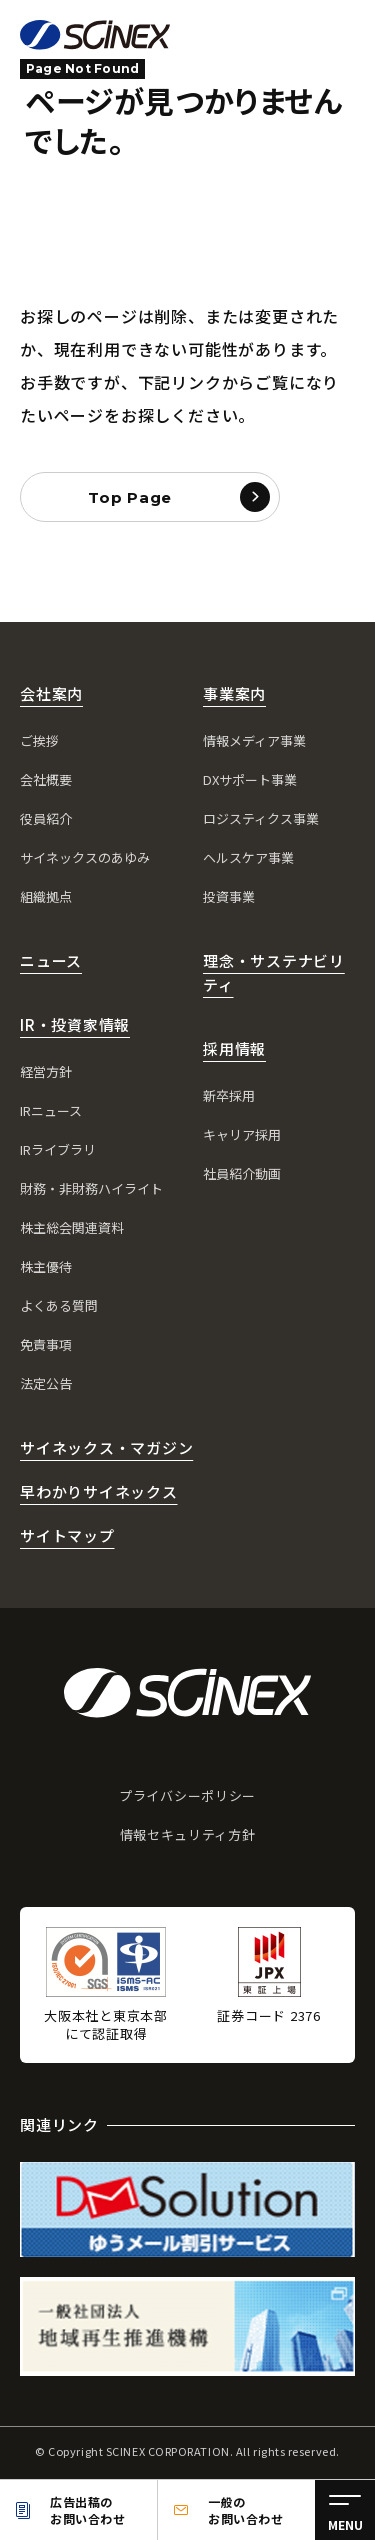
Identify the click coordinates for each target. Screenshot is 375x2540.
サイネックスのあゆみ (85, 857)
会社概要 (46, 779)
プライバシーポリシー (187, 1795)
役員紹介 (46, 818)
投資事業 (229, 896)
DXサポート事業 (250, 779)
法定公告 (46, 1383)
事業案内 (234, 693)
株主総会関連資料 (72, 1227)
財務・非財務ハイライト (91, 1188)
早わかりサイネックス (99, 1491)
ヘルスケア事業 (248, 857)
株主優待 (46, 1266)
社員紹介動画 (242, 1173)
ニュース (51, 960)
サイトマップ (67, 1535)
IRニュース (51, 1110)
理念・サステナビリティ (274, 972)
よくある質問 (59, 1305)
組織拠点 (46, 896)
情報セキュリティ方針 (188, 1834)
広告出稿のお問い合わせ (87, 2510)
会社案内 (51, 693)
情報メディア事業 (254, 740)
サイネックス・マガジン (106, 1447)
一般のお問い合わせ (245, 2510)
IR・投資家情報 (75, 1024)
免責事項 (46, 1344)
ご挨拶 (39, 740)
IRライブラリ (58, 1149)
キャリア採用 (242, 1134)
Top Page (130, 497)
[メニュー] (345, 2510)
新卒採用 (229, 1095)
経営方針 (46, 1071)
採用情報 (234, 1048)
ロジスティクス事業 (261, 818)
